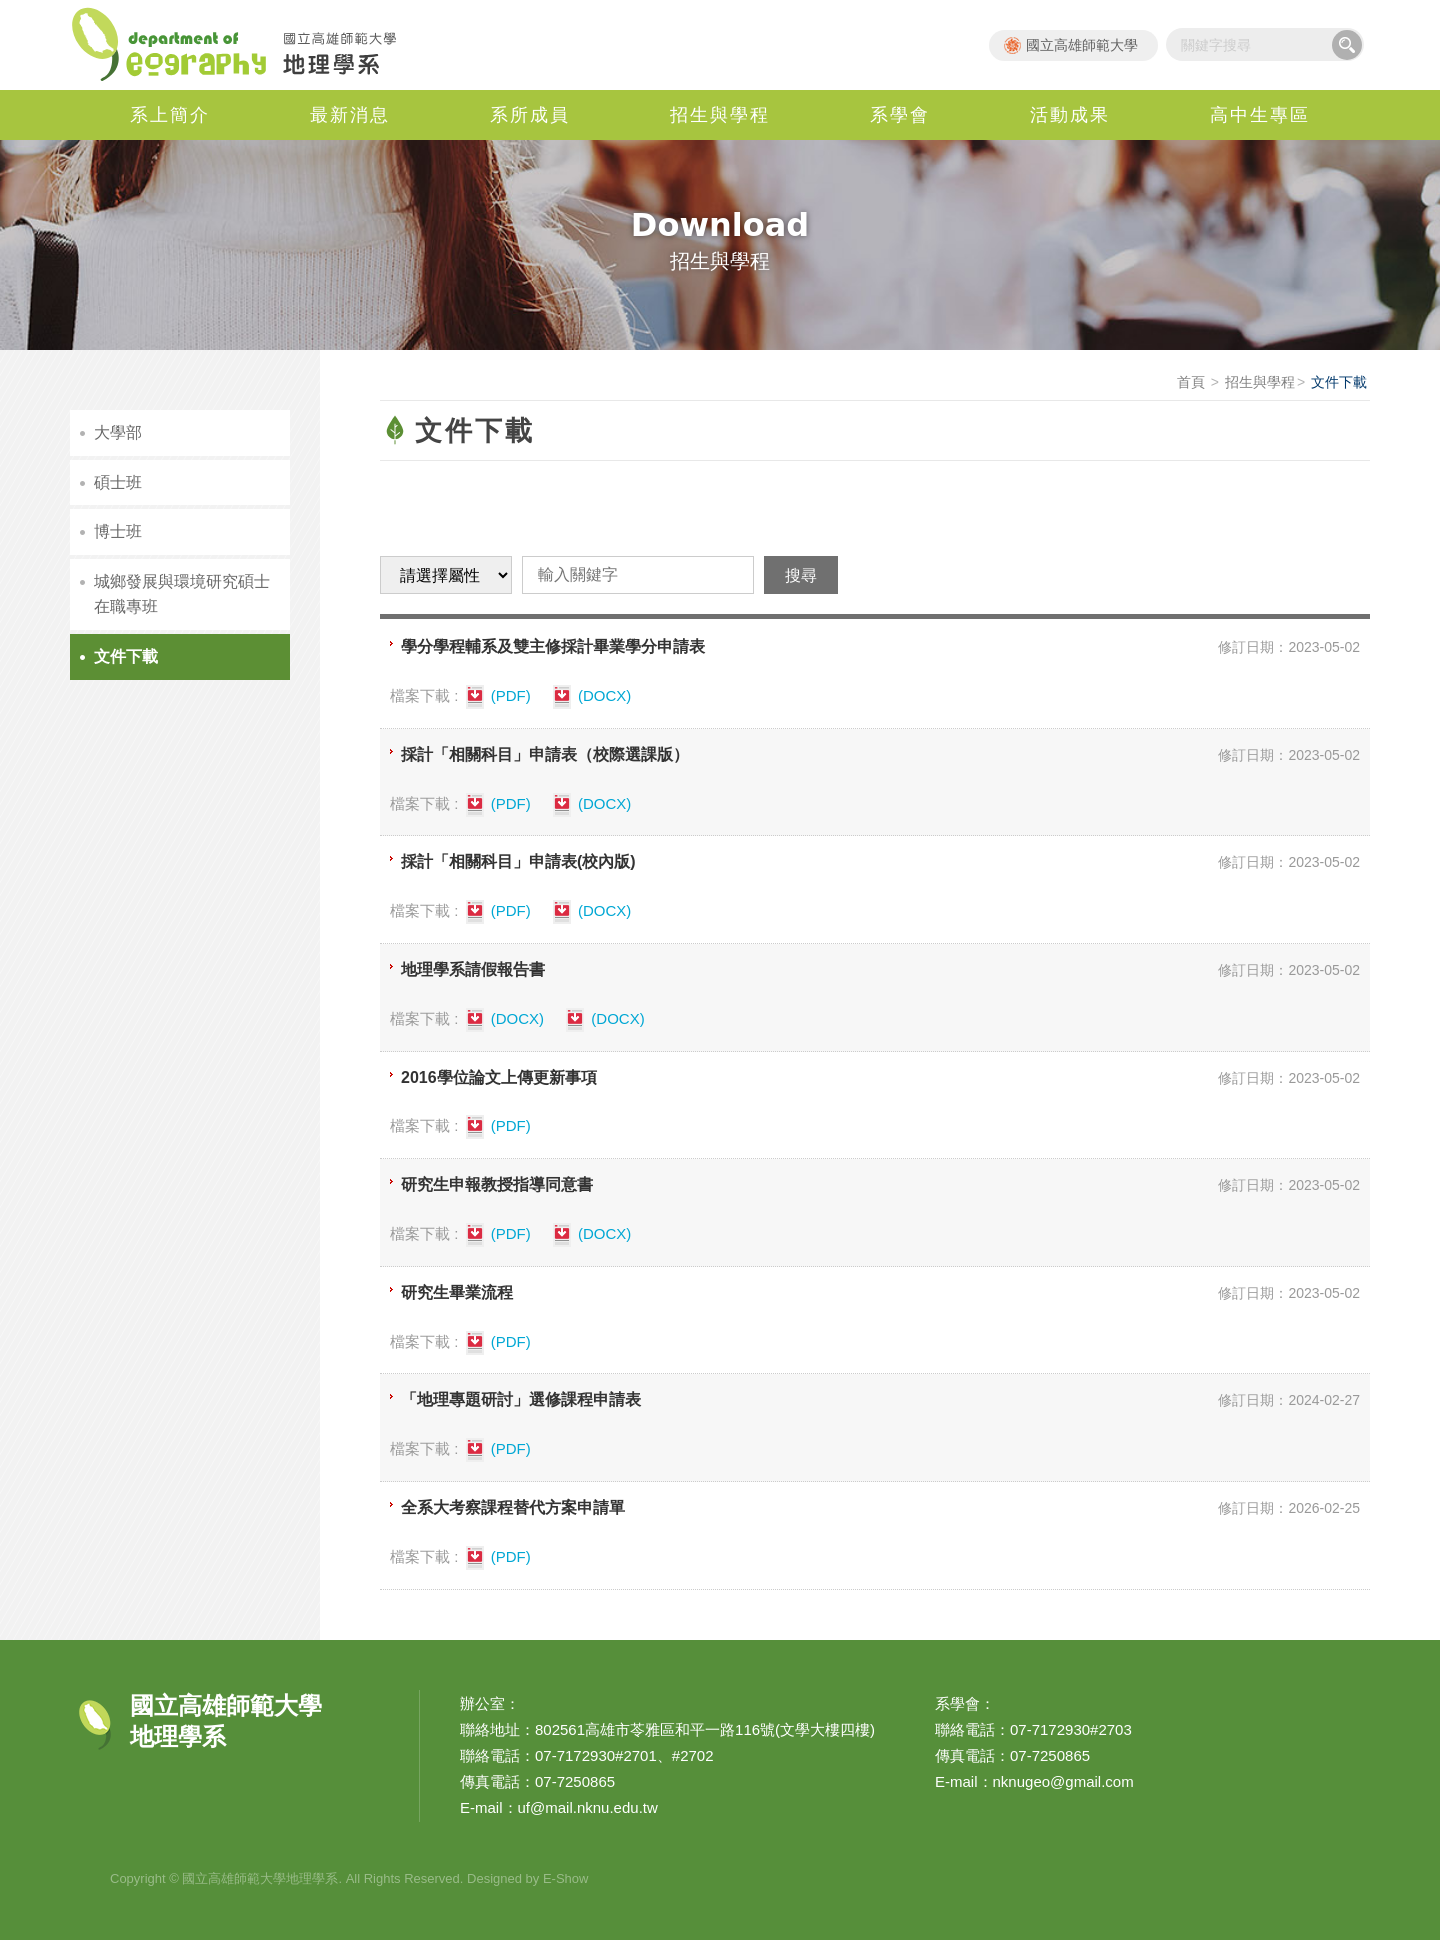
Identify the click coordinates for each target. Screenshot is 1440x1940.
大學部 (118, 432)
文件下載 (126, 656)
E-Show (566, 1878)
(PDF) (497, 697)
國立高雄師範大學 (1082, 45)
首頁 (1191, 382)
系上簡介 (170, 115)
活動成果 (1070, 115)
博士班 (118, 531)
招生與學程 (720, 115)
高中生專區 (1260, 115)
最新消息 (350, 115)
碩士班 (118, 482)
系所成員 (530, 115)
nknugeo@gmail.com (1063, 1781)
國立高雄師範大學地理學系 (245, 45)
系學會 (900, 115)
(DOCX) (591, 697)
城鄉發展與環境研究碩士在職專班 (182, 594)
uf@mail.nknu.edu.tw (588, 1807)
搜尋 (1347, 45)
